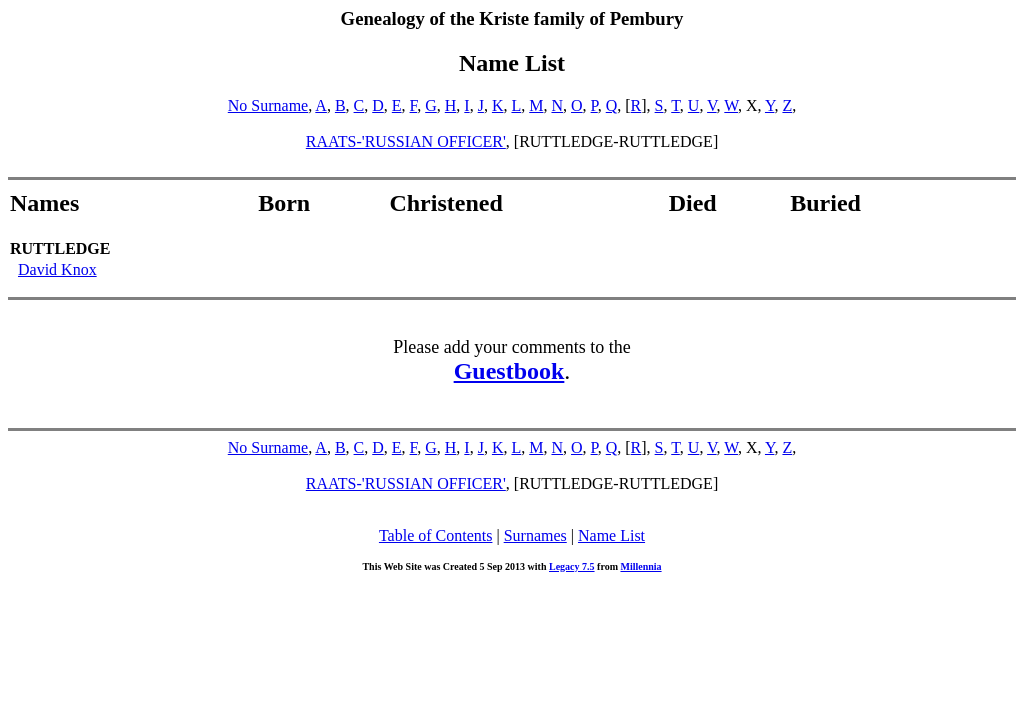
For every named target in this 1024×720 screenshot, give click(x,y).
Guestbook (509, 371)
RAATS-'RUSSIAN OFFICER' (406, 141)
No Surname (268, 105)
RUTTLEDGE (60, 248)
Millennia (640, 566)
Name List (611, 535)
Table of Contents (436, 535)
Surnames (535, 535)
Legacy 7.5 (572, 566)
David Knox (57, 269)
